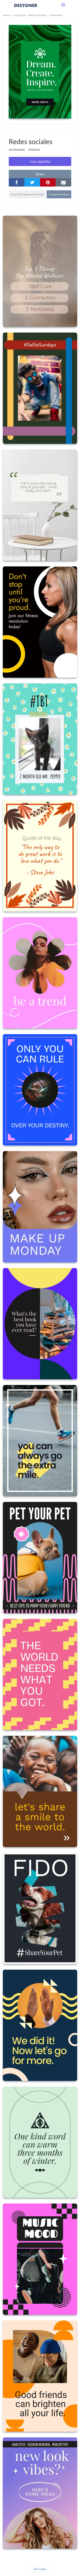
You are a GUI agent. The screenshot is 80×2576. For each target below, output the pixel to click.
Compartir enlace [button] (59, 194)
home (6, 15)
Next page (40, 2568)
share (40, 174)
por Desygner (17, 149)
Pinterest (56, 15)
